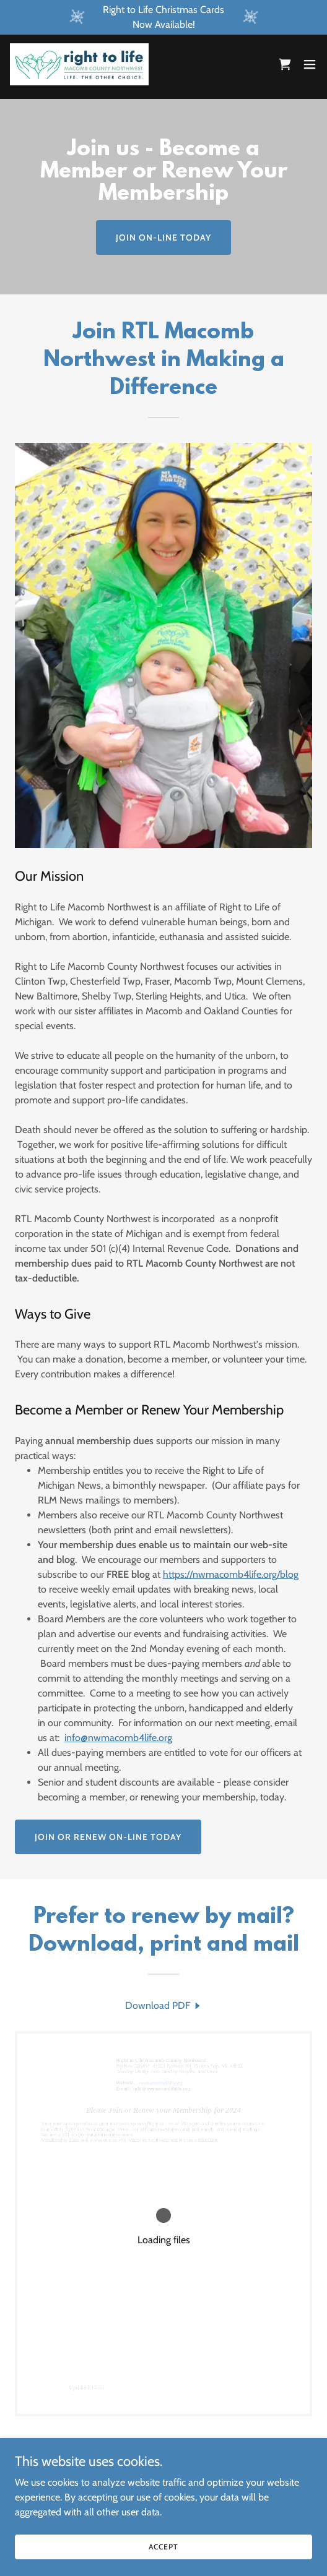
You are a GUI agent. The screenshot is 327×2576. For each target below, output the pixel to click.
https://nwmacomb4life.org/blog (231, 1574)
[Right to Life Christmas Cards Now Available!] (163, 17)
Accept (163, 2546)
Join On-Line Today (163, 237)
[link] (79, 64)
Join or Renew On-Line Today (108, 1836)
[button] (309, 64)
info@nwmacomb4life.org (118, 1738)
